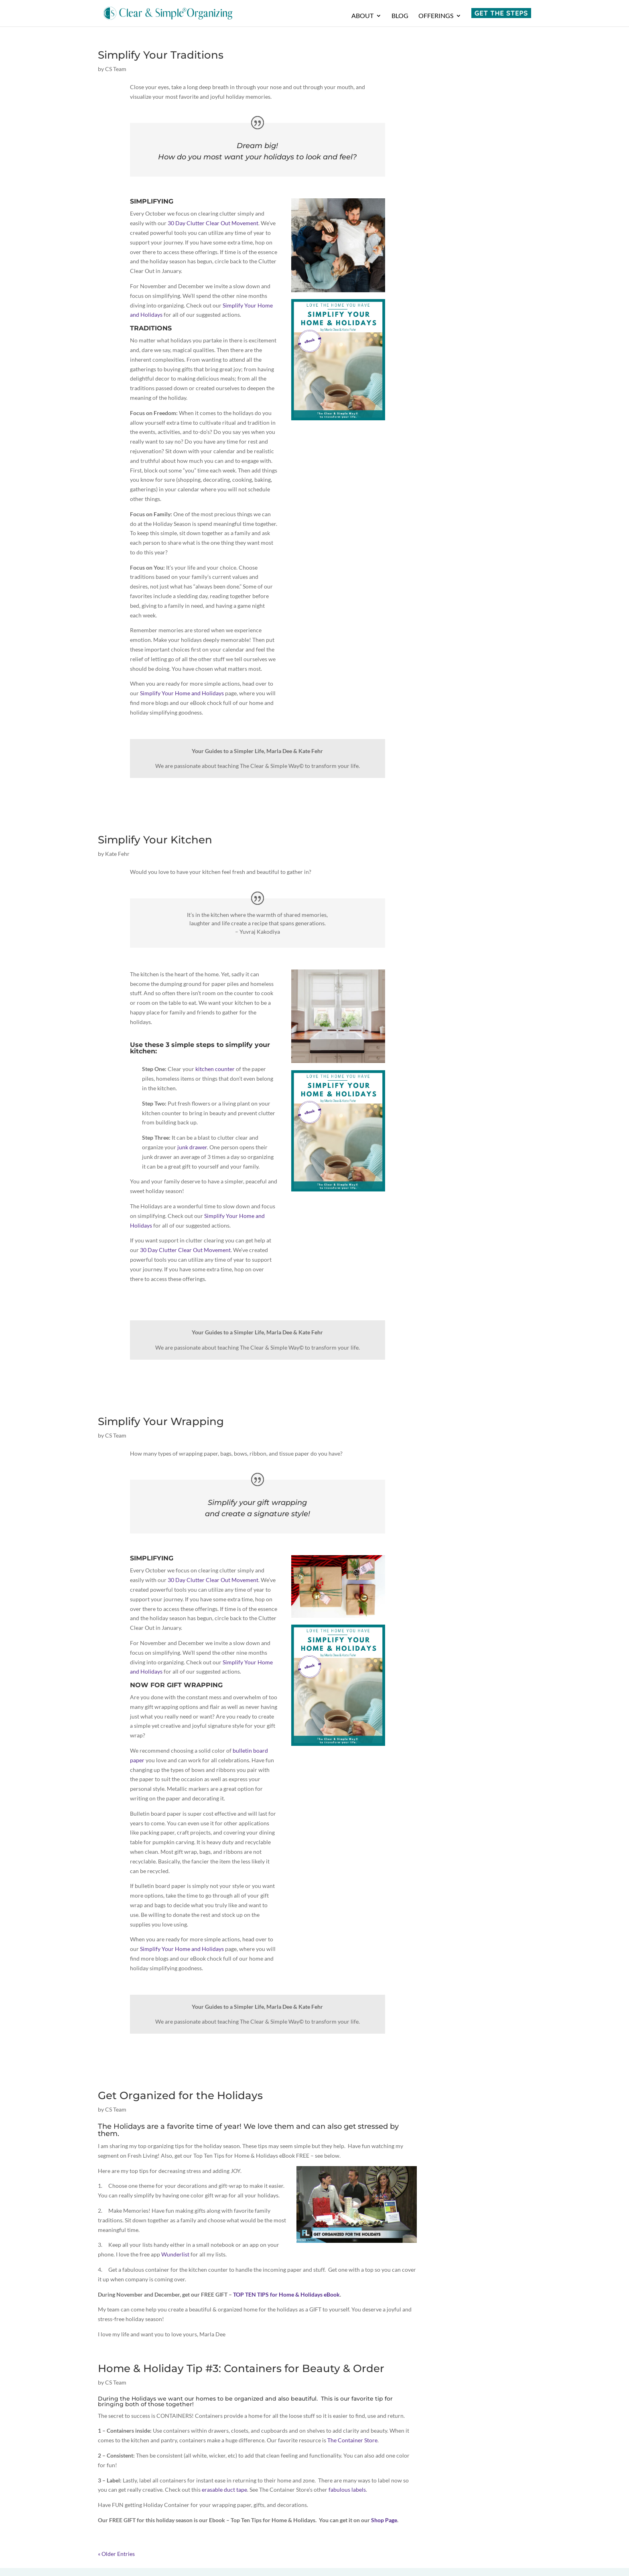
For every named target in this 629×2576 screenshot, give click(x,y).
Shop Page (384, 2520)
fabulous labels (347, 2489)
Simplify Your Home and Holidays (182, 693)
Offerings (435, 16)
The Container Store (352, 2440)
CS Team (115, 68)
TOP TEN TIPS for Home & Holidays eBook (286, 2294)
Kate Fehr (117, 853)
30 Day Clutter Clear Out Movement (213, 223)
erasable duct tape (224, 2489)
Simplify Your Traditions (160, 55)
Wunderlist (175, 2254)
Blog (400, 16)
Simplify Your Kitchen (155, 839)
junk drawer (192, 1147)
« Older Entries (116, 2553)
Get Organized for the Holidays (180, 2095)
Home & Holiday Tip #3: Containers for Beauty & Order (241, 2368)
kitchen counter (215, 1068)
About (362, 16)
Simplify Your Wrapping (161, 1421)
